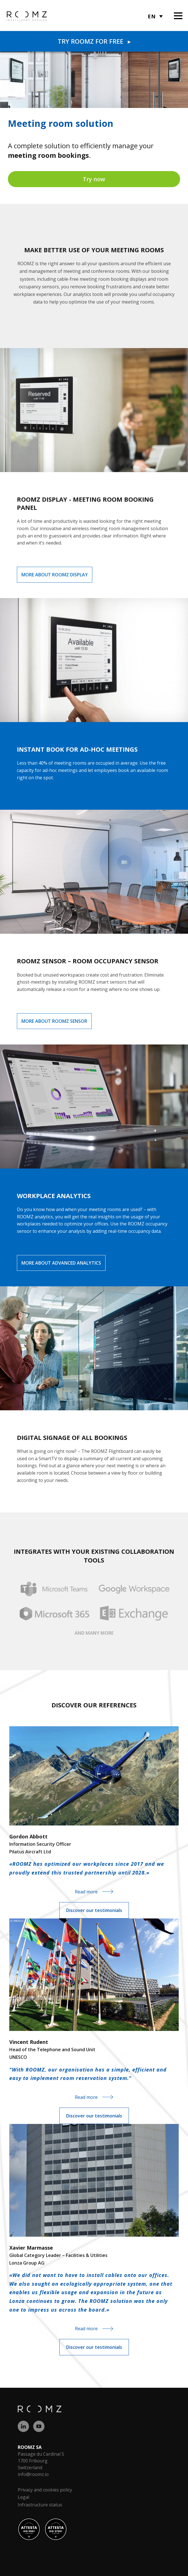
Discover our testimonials (94, 1910)
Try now (94, 179)
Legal (23, 2497)
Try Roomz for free (94, 41)
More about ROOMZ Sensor (54, 1021)
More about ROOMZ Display (54, 575)
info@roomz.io (33, 2474)
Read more (86, 1892)
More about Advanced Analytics (61, 1263)
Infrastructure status (40, 2505)
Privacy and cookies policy (45, 2490)
